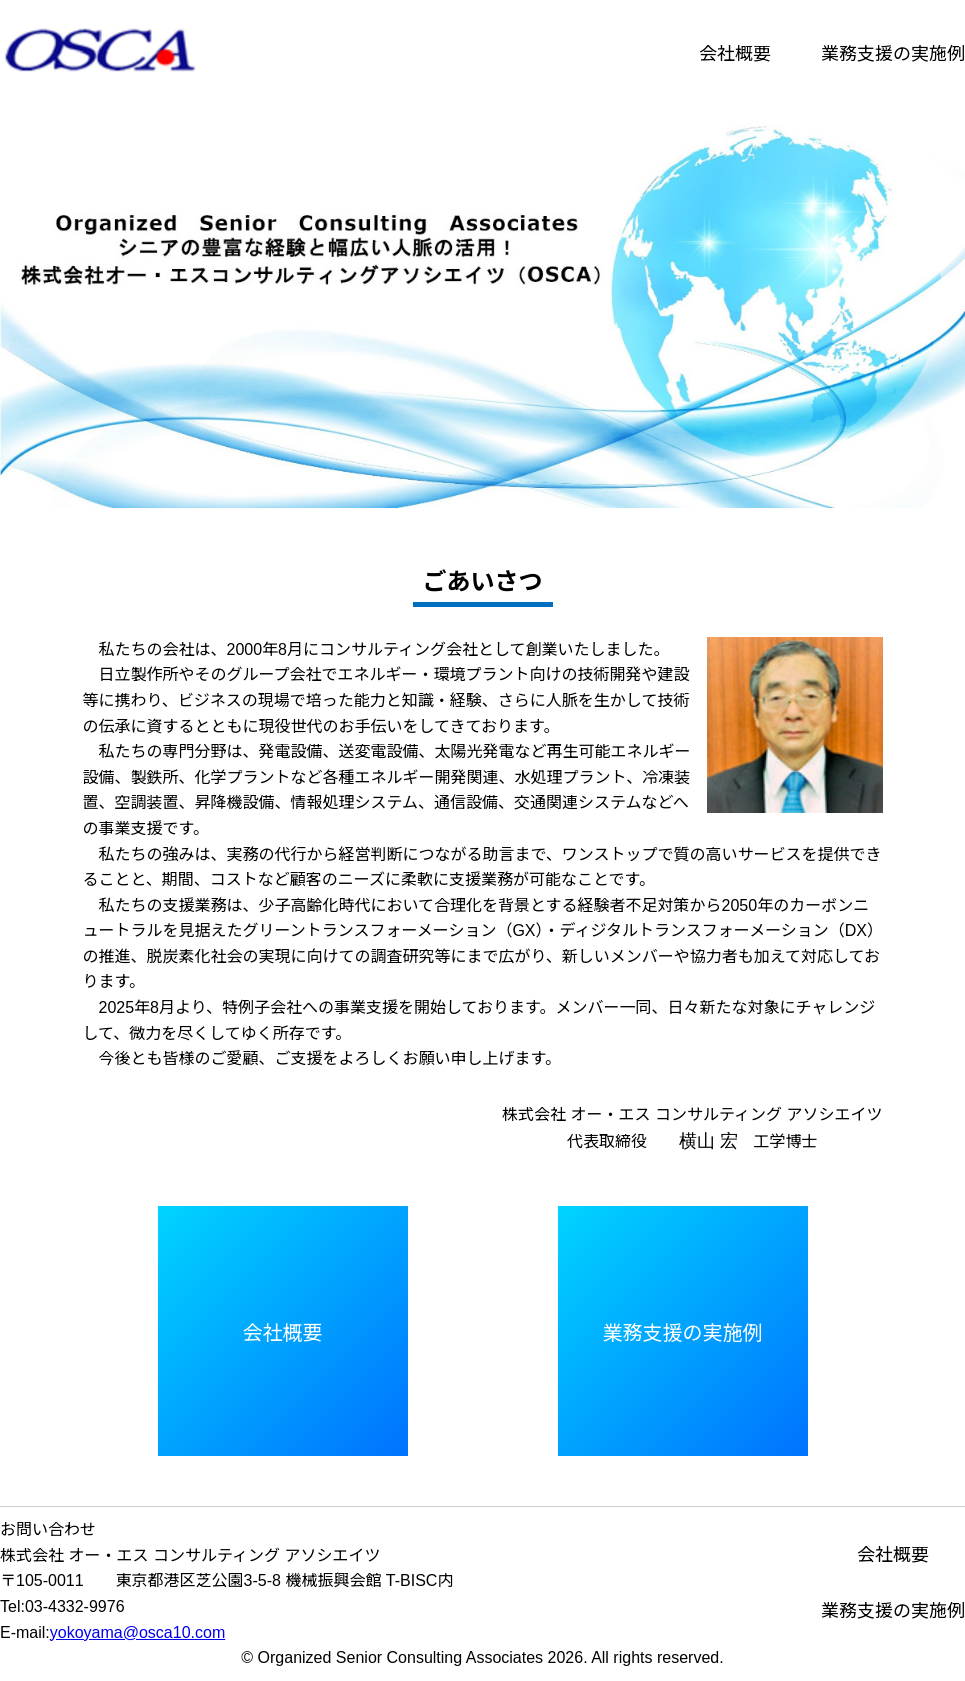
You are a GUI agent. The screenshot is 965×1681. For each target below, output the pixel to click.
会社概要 (735, 54)
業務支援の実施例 (893, 54)
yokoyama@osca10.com (137, 1632)
